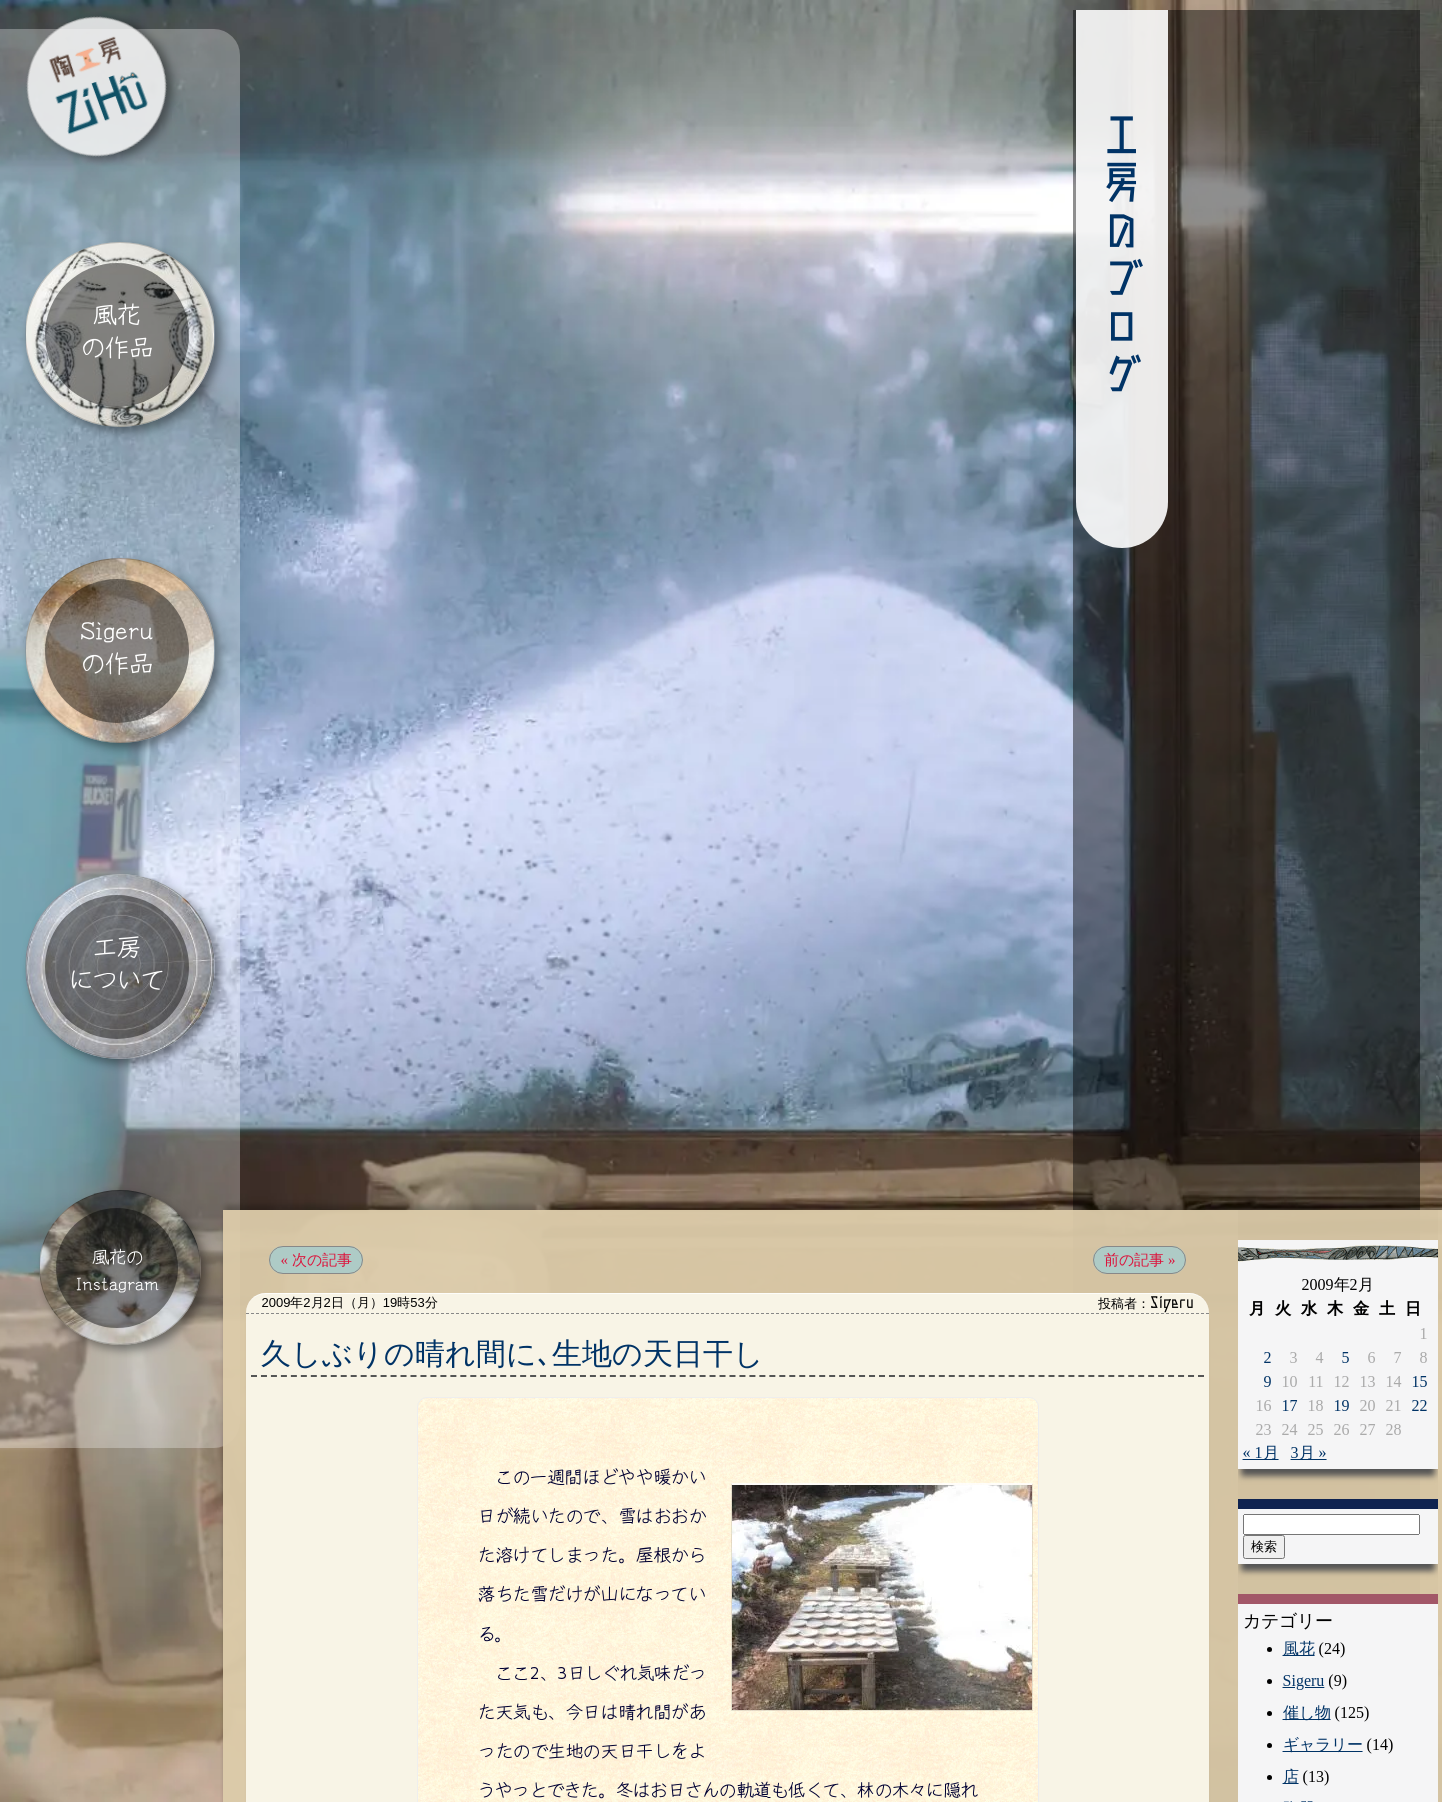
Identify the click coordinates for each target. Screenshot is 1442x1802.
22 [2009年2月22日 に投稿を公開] (1404, 1357)
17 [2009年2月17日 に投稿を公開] (1274, 1357)
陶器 (1283, 1760)
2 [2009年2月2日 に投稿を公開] (1252, 1309)
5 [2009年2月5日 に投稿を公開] (1330, 1309)
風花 (1283, 1600)
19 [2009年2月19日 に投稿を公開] (1326, 1357)
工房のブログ (980, 255)
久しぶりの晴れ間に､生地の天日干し (531, 1307)
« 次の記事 (334, 1214)
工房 (1283, 1792)
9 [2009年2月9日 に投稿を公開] (1252, 1333)
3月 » (1293, 1404)
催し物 (1291, 1664)
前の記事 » (1122, 1214)
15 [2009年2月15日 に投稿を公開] (1404, 1333)
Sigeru (1288, 1632)
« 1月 (1245, 1404)
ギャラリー (1307, 1696)
